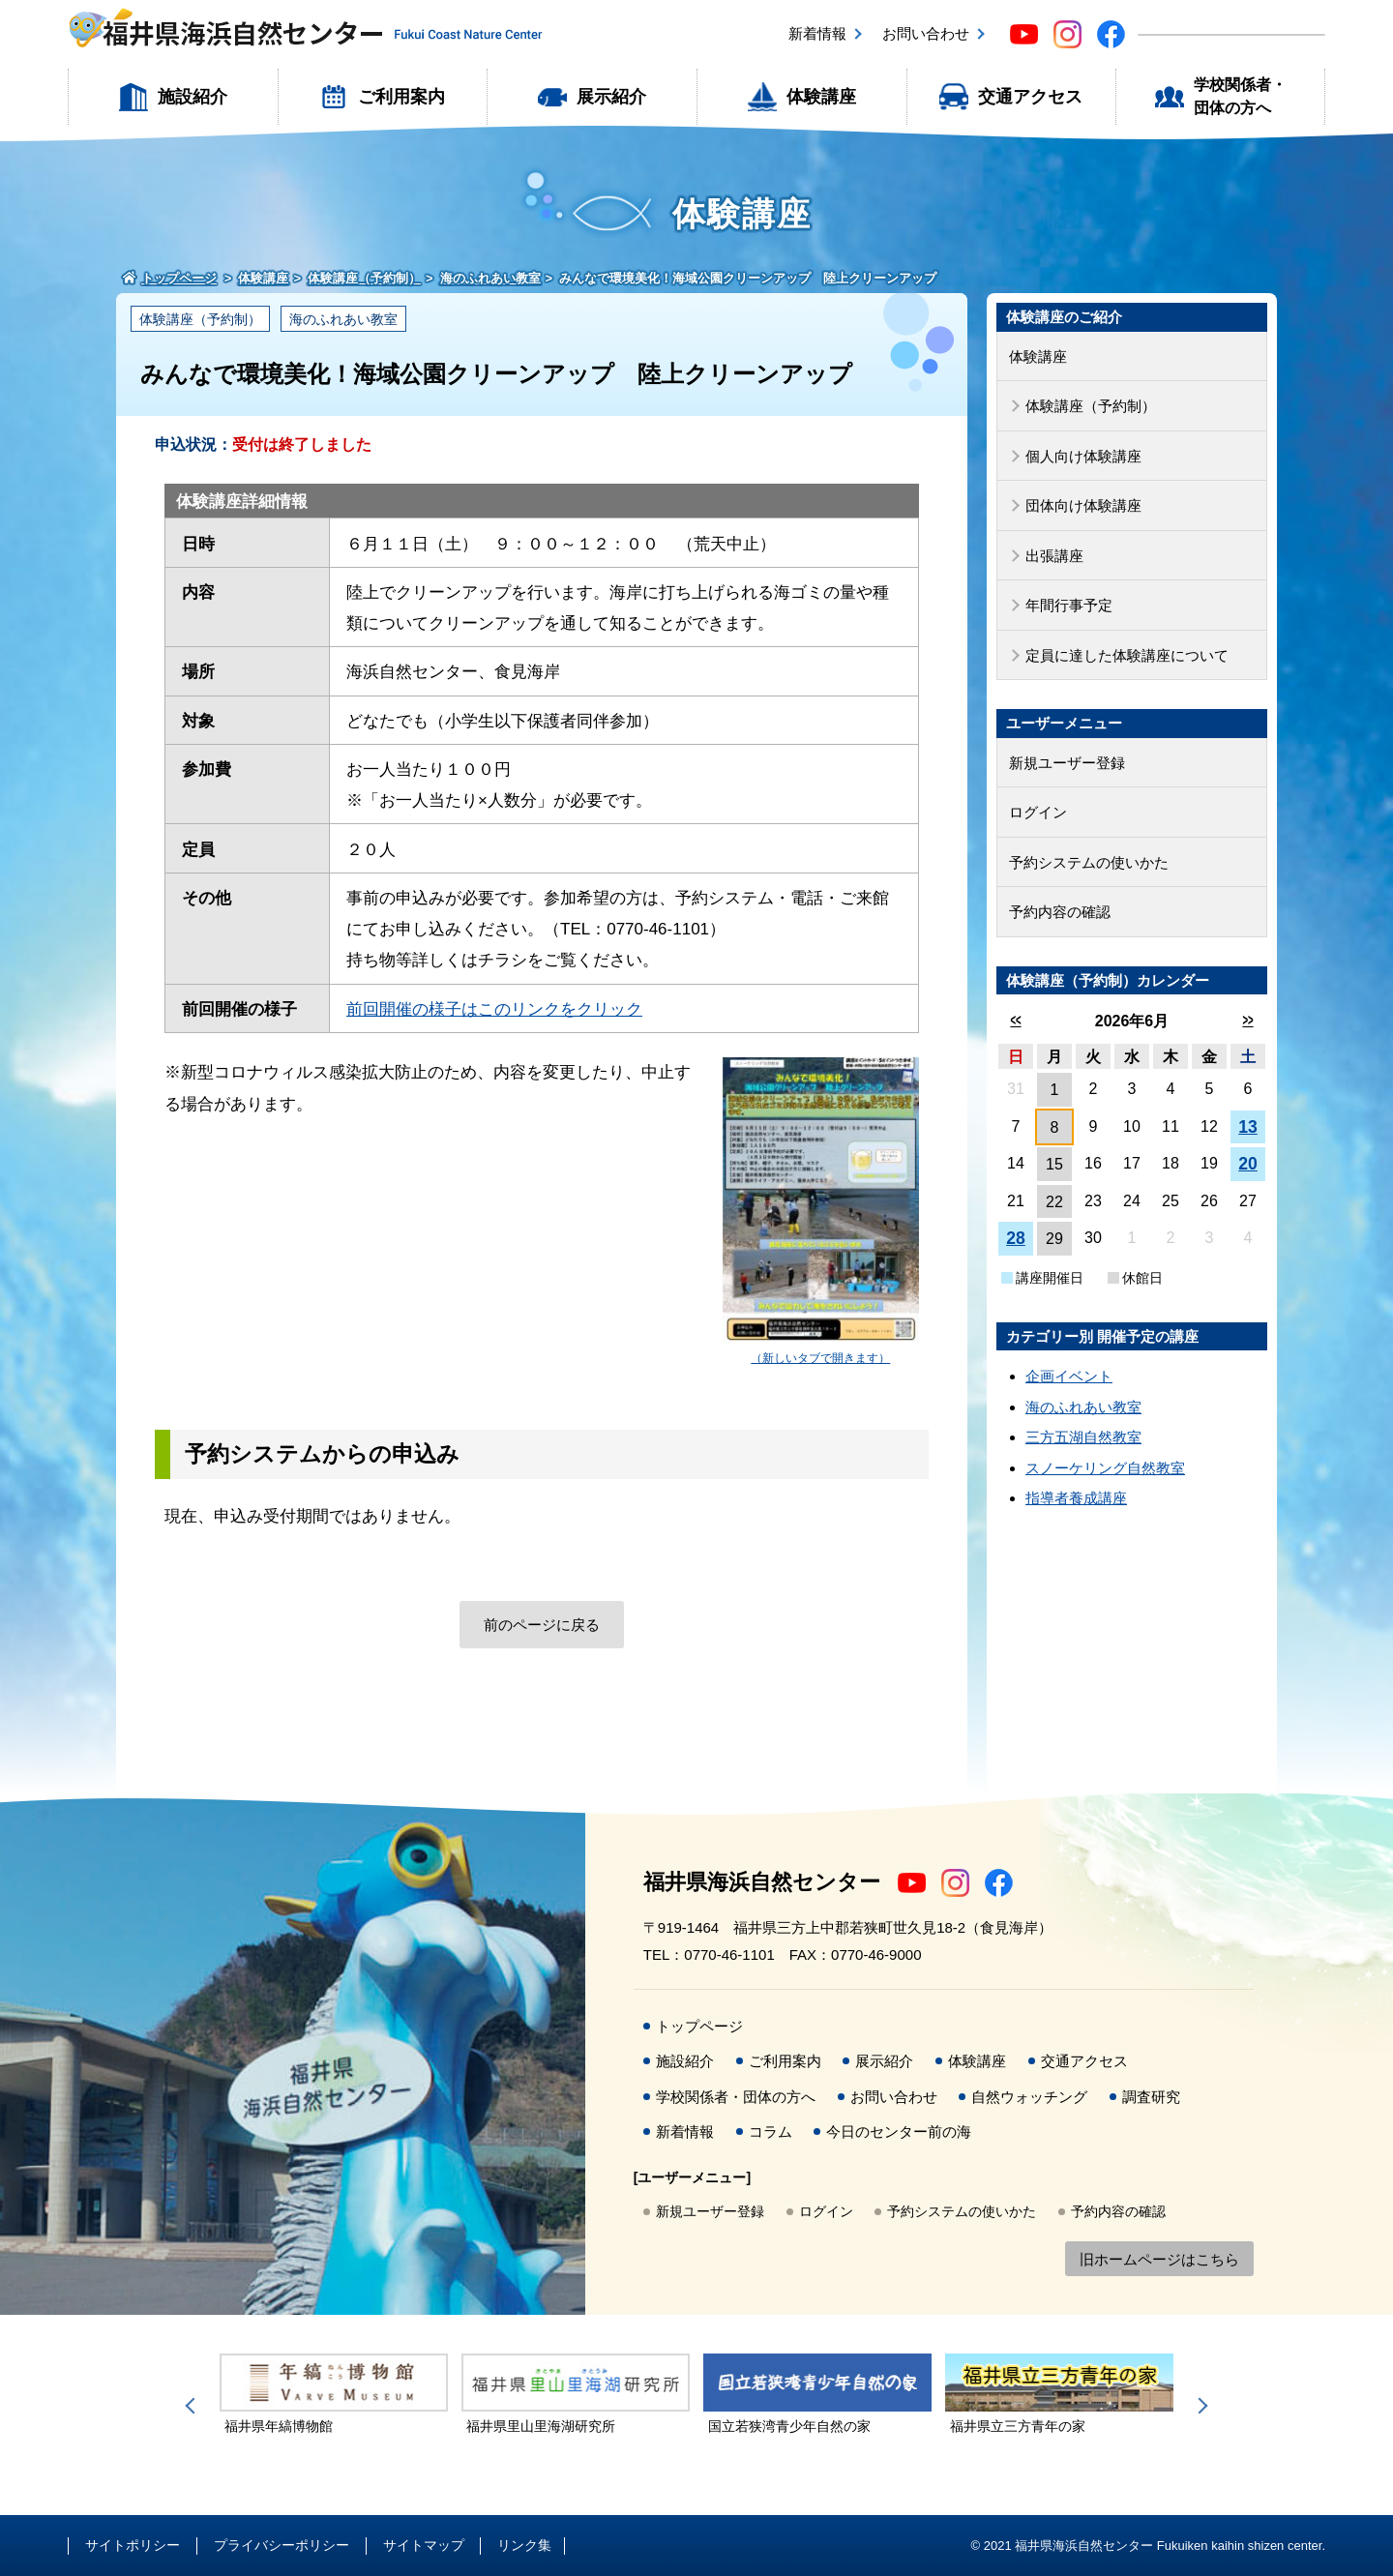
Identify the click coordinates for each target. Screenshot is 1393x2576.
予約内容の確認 (1060, 911)
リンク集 (524, 2545)
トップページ (699, 2026)
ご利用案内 (401, 96)
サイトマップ (423, 2545)
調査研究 (1151, 2096)
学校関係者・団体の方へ (1240, 96)
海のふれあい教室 (343, 319)
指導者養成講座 (1076, 1498)
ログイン (1038, 812)
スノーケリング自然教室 (1105, 1468)
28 (1015, 1238)
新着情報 (817, 33)
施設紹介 (192, 96)
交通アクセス (1030, 96)
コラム (770, 2131)
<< (1015, 1020)
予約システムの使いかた (1089, 862)
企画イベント (1068, 1376)
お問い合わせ (925, 33)
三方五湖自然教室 (1083, 1437)
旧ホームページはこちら (1159, 2259)
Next (1199, 2405)
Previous (193, 2405)
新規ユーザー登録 (1067, 763)
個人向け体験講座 (1083, 456)
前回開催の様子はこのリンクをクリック (494, 1009)
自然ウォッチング (1029, 2096)
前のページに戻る (542, 1624)
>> (1247, 1020)
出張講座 (1054, 556)
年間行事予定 (1068, 605)
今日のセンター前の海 (898, 2131)
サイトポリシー (132, 2545)
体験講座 (821, 96)
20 (1248, 1163)
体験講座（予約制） (200, 319)
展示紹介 (611, 96)
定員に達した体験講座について (1127, 655)
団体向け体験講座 (1083, 505)
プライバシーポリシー (281, 2545)
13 (1248, 1127)
